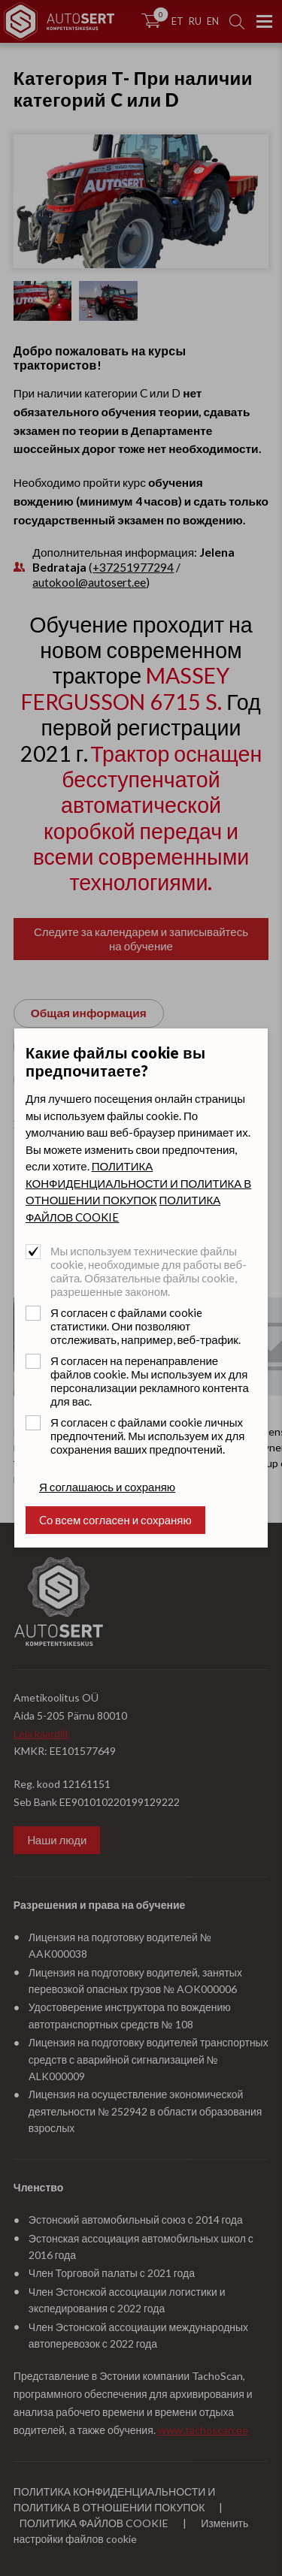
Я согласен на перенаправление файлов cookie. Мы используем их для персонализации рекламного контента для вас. (149, 1381)
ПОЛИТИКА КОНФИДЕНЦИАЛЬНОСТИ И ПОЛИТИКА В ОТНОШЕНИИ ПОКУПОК (138, 1182)
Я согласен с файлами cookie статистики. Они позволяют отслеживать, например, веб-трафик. (145, 1326)
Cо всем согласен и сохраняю (115, 1520)
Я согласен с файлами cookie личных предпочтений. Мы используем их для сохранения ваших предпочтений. (147, 1435)
